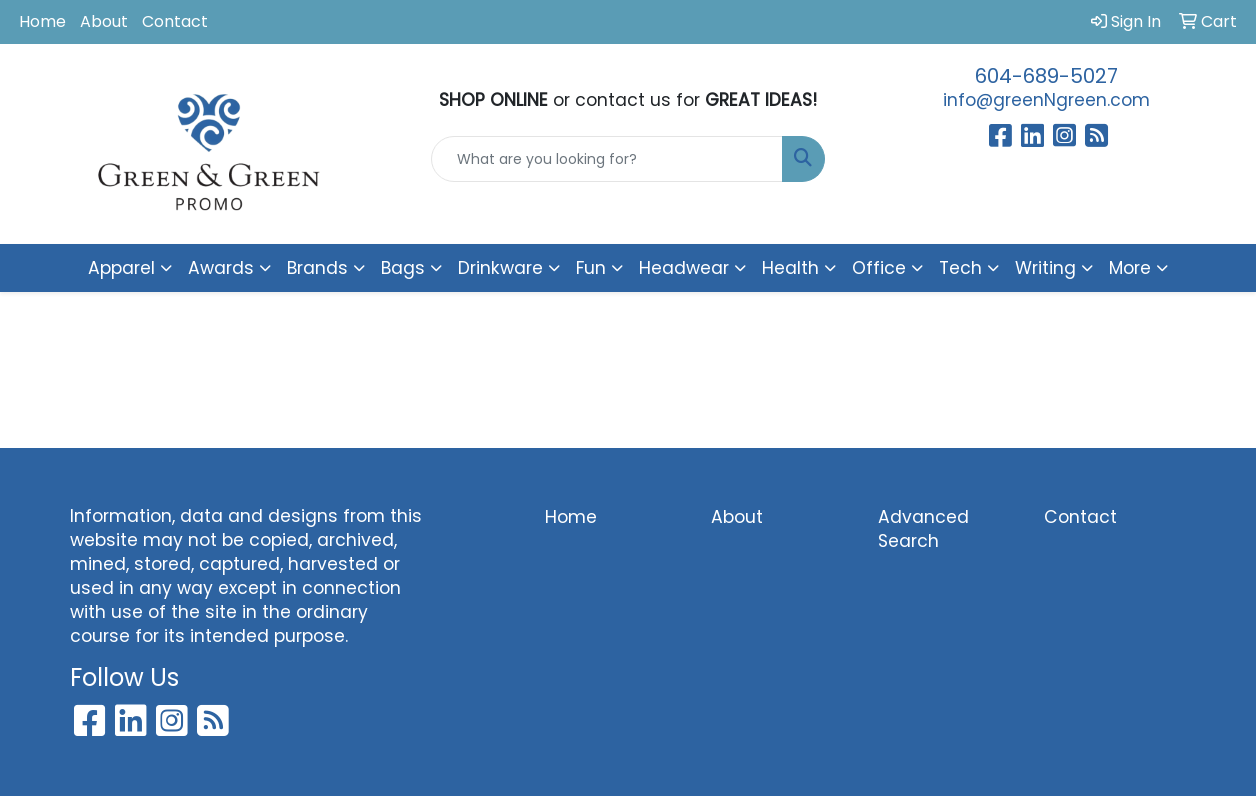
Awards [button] (221, 268)
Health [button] (790, 268)
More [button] (1130, 268)
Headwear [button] (684, 268)
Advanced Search (923, 529)
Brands (317, 268)
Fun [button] (591, 268)
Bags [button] (403, 268)
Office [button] (879, 268)
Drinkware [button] (500, 268)
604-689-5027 (1046, 76)
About (104, 21)
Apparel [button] (121, 268)
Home (42, 21)
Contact (175, 21)
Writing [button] (1045, 268)
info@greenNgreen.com (1046, 100)
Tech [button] (960, 268)
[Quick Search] (607, 159)
